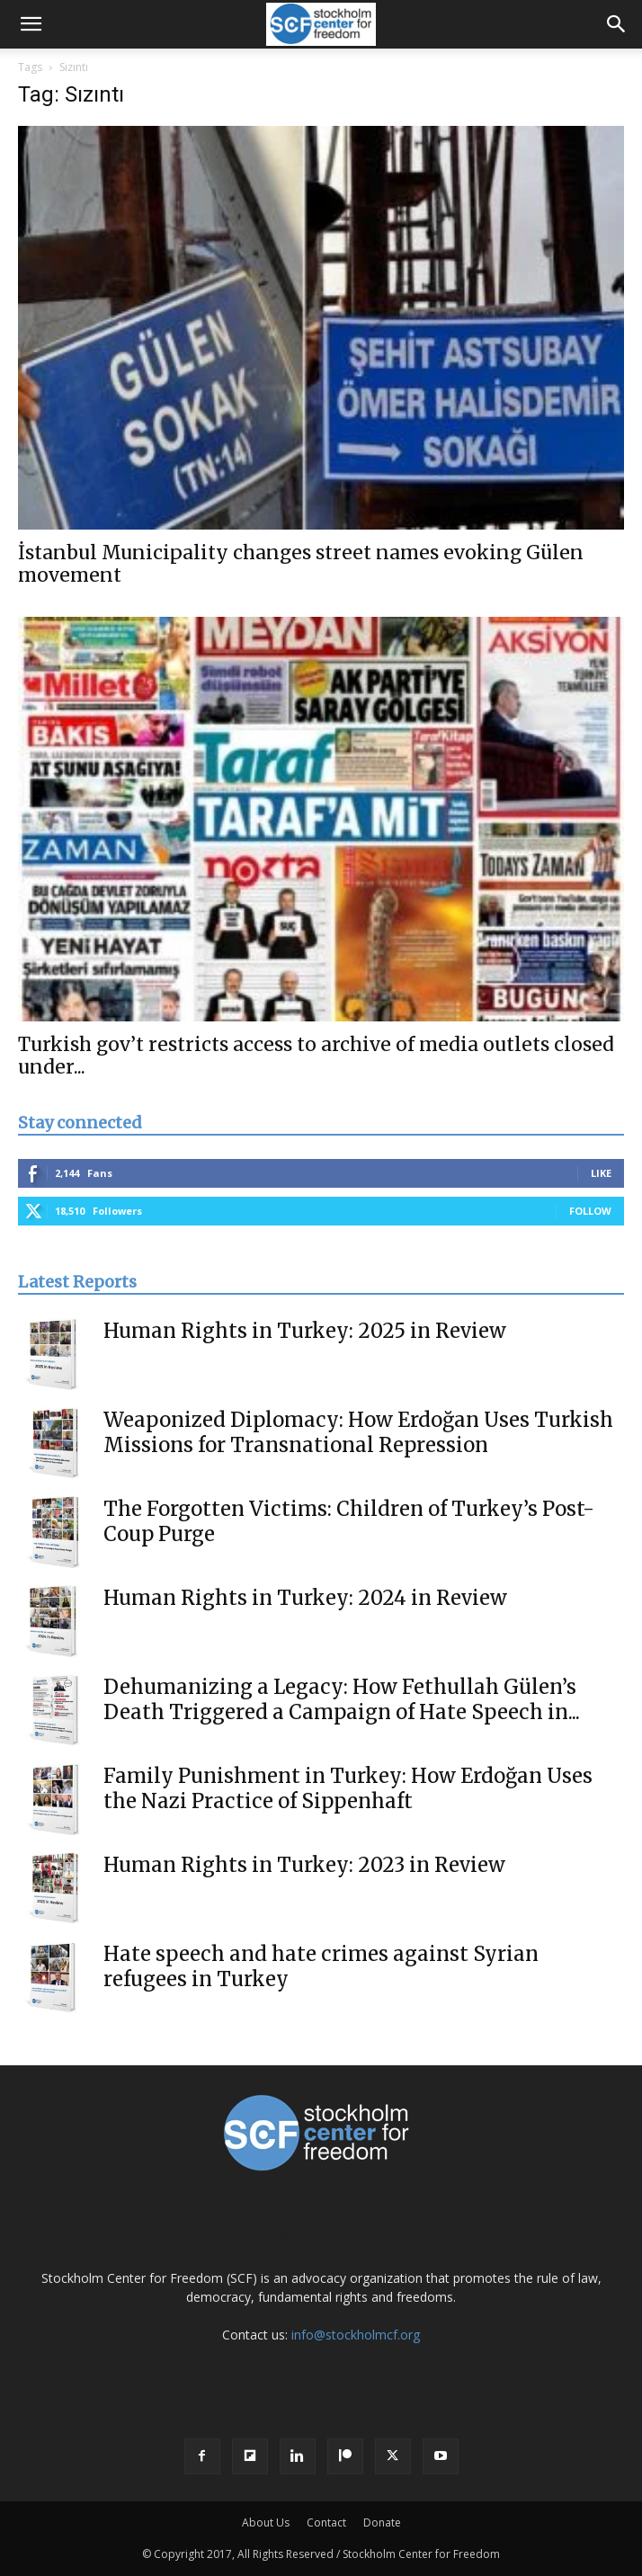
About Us (266, 2522)
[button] (30, 24)
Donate (382, 2522)
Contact (326, 2522)
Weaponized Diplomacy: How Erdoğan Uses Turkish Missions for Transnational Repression (358, 1432)
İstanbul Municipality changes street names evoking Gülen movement (301, 563)
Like (601, 1173)
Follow (590, 1210)
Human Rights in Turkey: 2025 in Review (304, 1330)
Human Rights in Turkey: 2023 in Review (304, 1864)
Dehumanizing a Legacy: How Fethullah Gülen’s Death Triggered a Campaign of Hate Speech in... (341, 1699)
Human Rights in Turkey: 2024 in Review (305, 1597)
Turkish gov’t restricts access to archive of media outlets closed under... (316, 1055)
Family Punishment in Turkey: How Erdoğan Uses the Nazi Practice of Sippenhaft (348, 1788)
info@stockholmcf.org (355, 2334)
